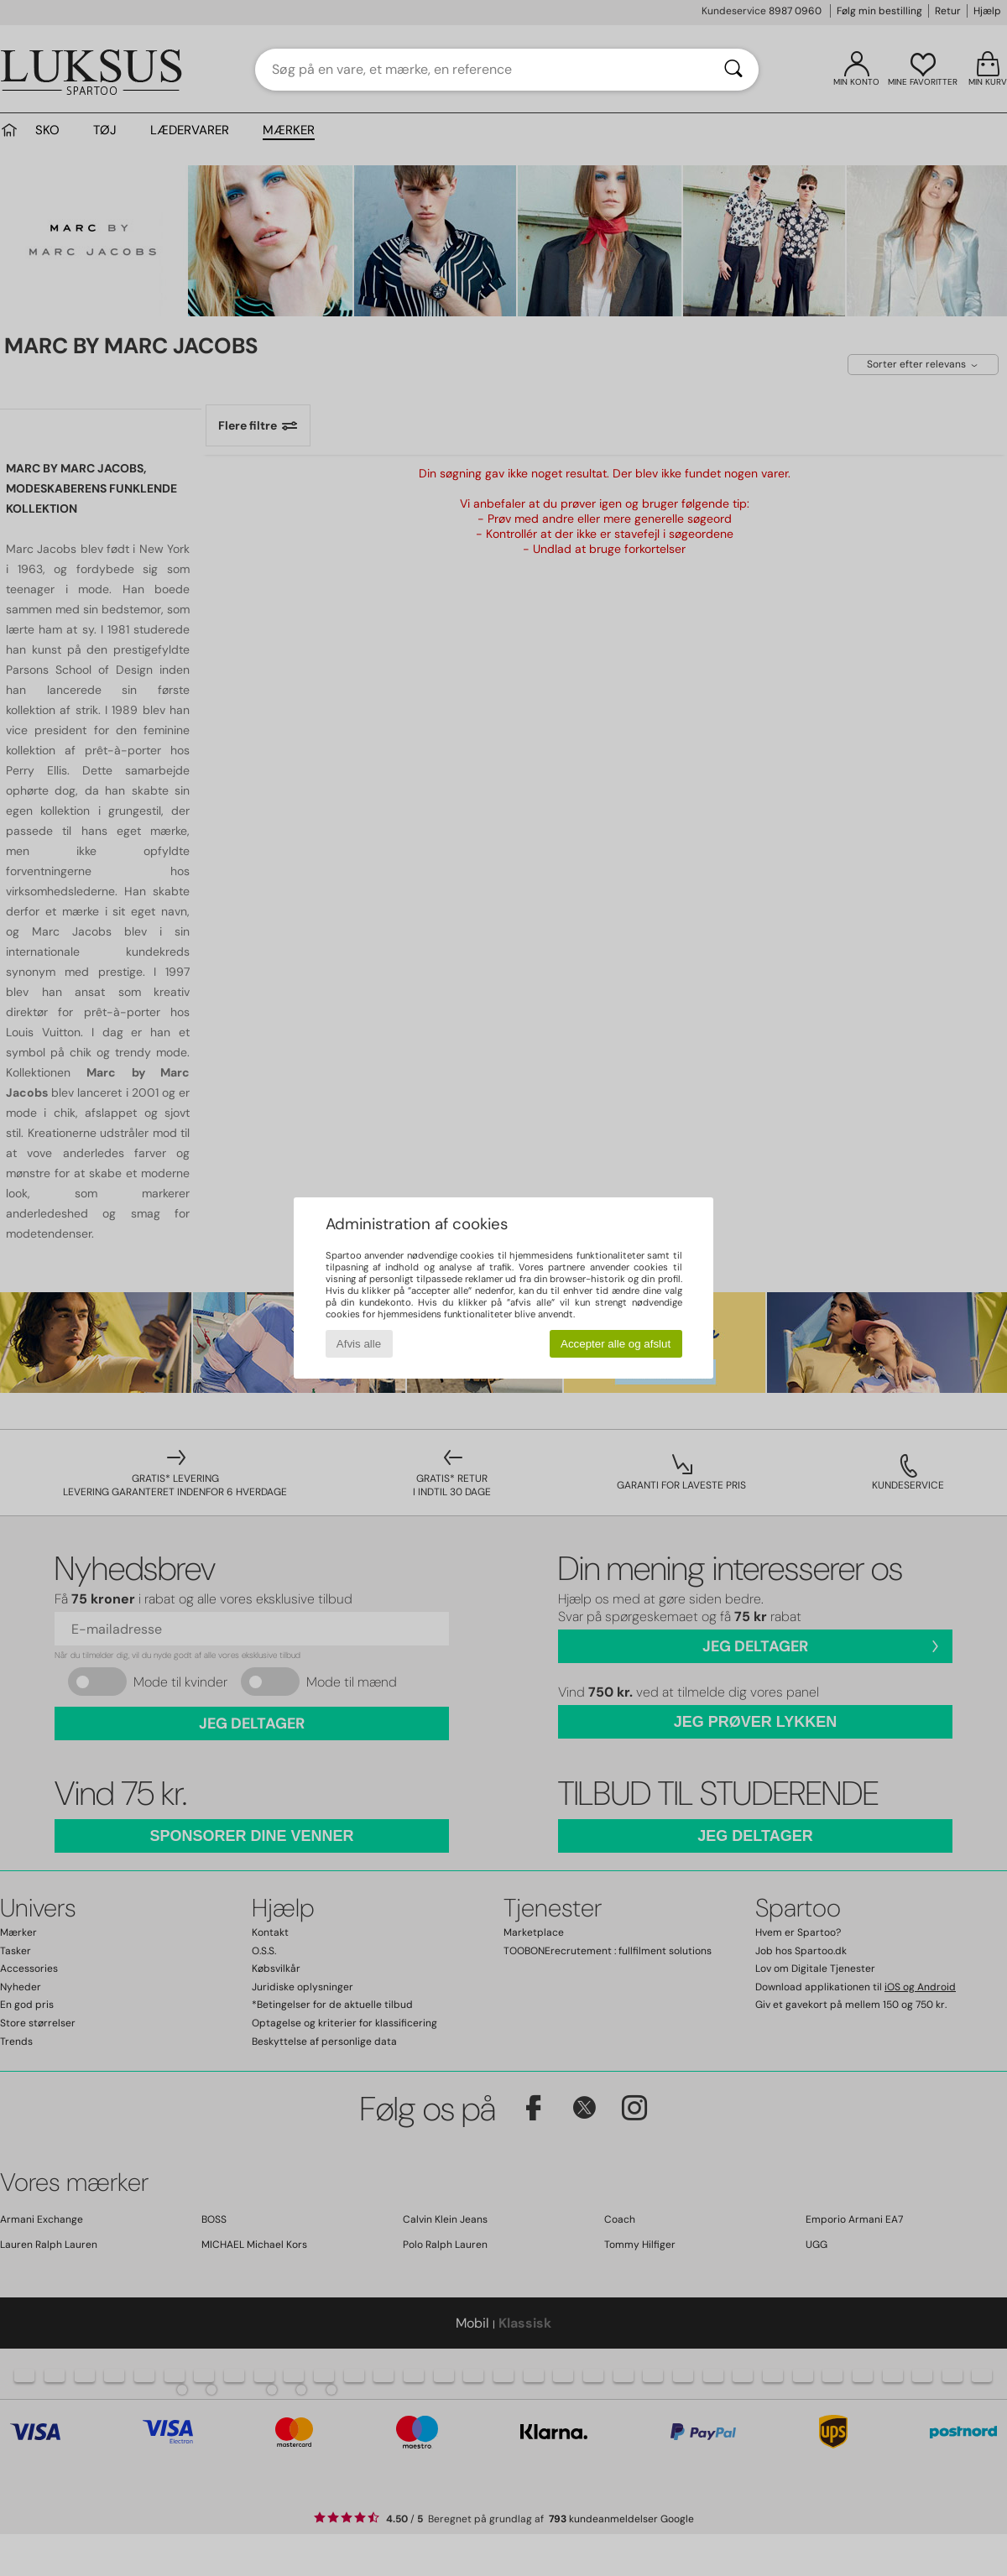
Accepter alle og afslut (615, 1344)
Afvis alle (359, 1344)
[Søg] (733, 70)
